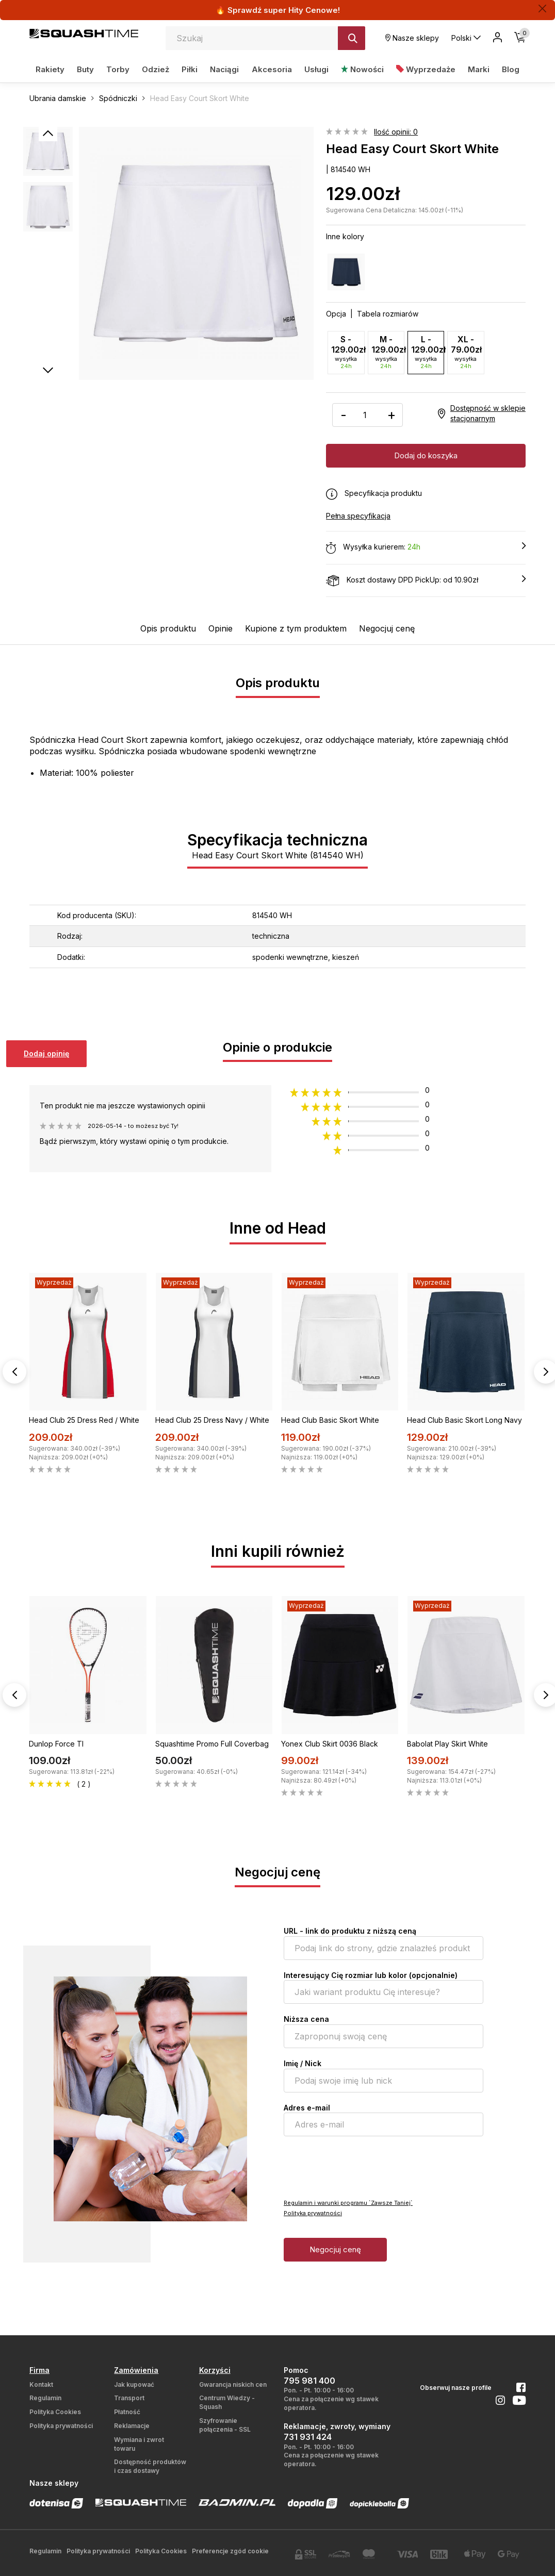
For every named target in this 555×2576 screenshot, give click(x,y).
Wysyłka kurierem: (426, 547)
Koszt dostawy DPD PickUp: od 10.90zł (426, 580)
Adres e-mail (307, 2107)
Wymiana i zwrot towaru (139, 2443)
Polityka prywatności (313, 2212)
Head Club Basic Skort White (330, 1419)
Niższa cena (306, 2018)
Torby (117, 69)
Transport (129, 2397)
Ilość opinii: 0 (396, 131)
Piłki (190, 69)
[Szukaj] (351, 38)
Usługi (316, 69)
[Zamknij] (542, 8)
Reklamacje (132, 2425)
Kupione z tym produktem (296, 628)
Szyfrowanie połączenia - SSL (225, 2424)
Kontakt (41, 2384)
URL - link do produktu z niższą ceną (350, 1930)
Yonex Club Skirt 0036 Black (329, 1743)
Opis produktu (168, 628)
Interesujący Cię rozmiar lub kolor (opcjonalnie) (371, 1974)
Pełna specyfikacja (358, 515)
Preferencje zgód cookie (230, 2550)
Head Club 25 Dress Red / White (84, 1419)
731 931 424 (308, 2436)
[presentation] (362, 2166)
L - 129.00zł (427, 352)
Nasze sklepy (412, 38)
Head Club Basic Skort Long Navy (464, 1419)
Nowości (362, 69)
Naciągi (224, 69)
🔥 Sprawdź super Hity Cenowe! (278, 10)
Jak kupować (134, 2384)
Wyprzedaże (425, 69)
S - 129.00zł (347, 352)
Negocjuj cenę (387, 628)
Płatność (127, 2411)
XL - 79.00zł (466, 352)
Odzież (155, 69)
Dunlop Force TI (56, 1743)
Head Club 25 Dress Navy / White (212, 1419)
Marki (478, 69)
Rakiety (50, 69)
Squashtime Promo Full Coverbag (212, 1743)
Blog (510, 69)
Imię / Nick (302, 2062)
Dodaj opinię (46, 1053)
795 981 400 (309, 2380)
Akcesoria (272, 69)
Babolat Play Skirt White (447, 1743)
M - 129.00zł (387, 352)
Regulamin (45, 2397)
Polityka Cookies (55, 2411)
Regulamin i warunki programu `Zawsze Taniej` (348, 2202)
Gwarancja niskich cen (233, 2384)
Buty (85, 69)
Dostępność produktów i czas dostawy (150, 2465)
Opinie (220, 628)
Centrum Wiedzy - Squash (227, 2402)
